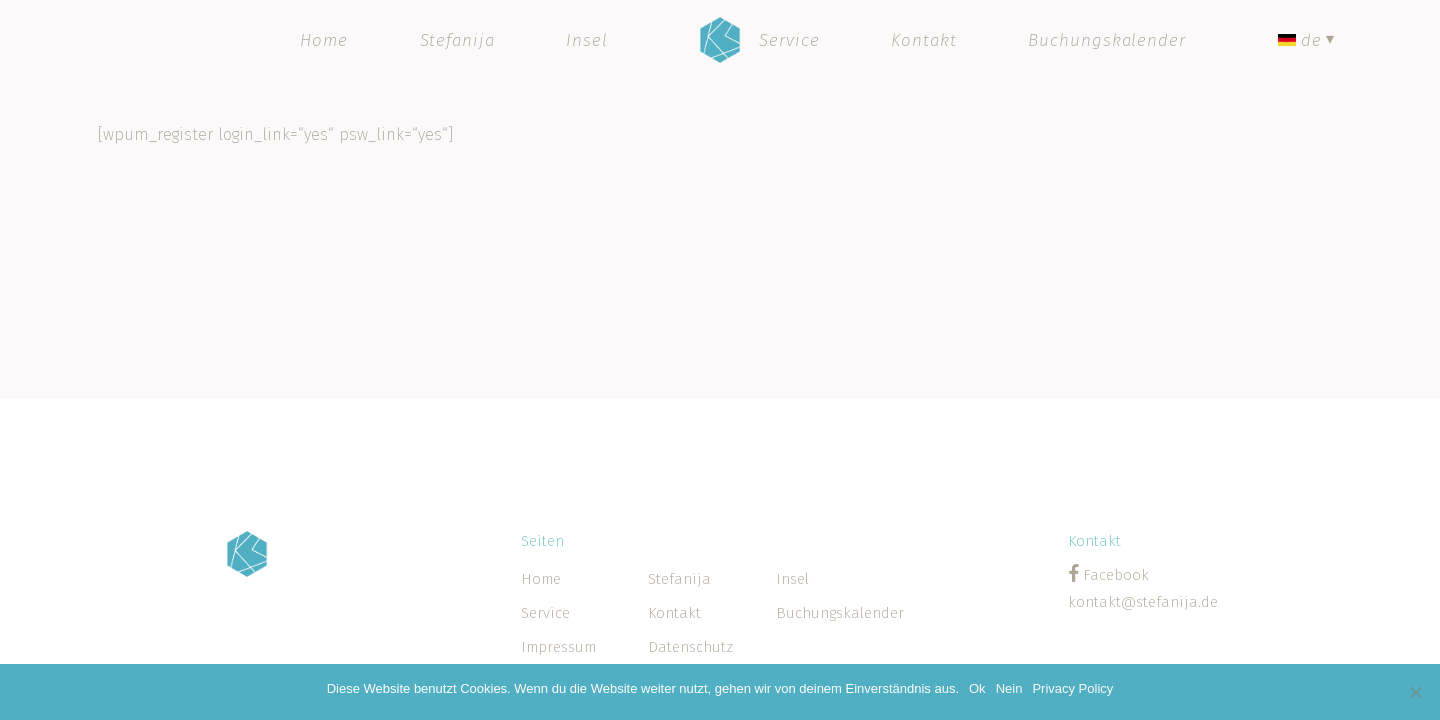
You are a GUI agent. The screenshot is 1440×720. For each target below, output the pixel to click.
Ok (977, 688)
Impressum (558, 647)
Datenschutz (690, 647)
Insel (792, 579)
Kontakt (674, 613)
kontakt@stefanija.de (1143, 602)
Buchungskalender (839, 613)
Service (545, 613)
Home (541, 579)
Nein (1009, 688)
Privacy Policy (1072, 688)
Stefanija (679, 579)
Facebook (1114, 575)
